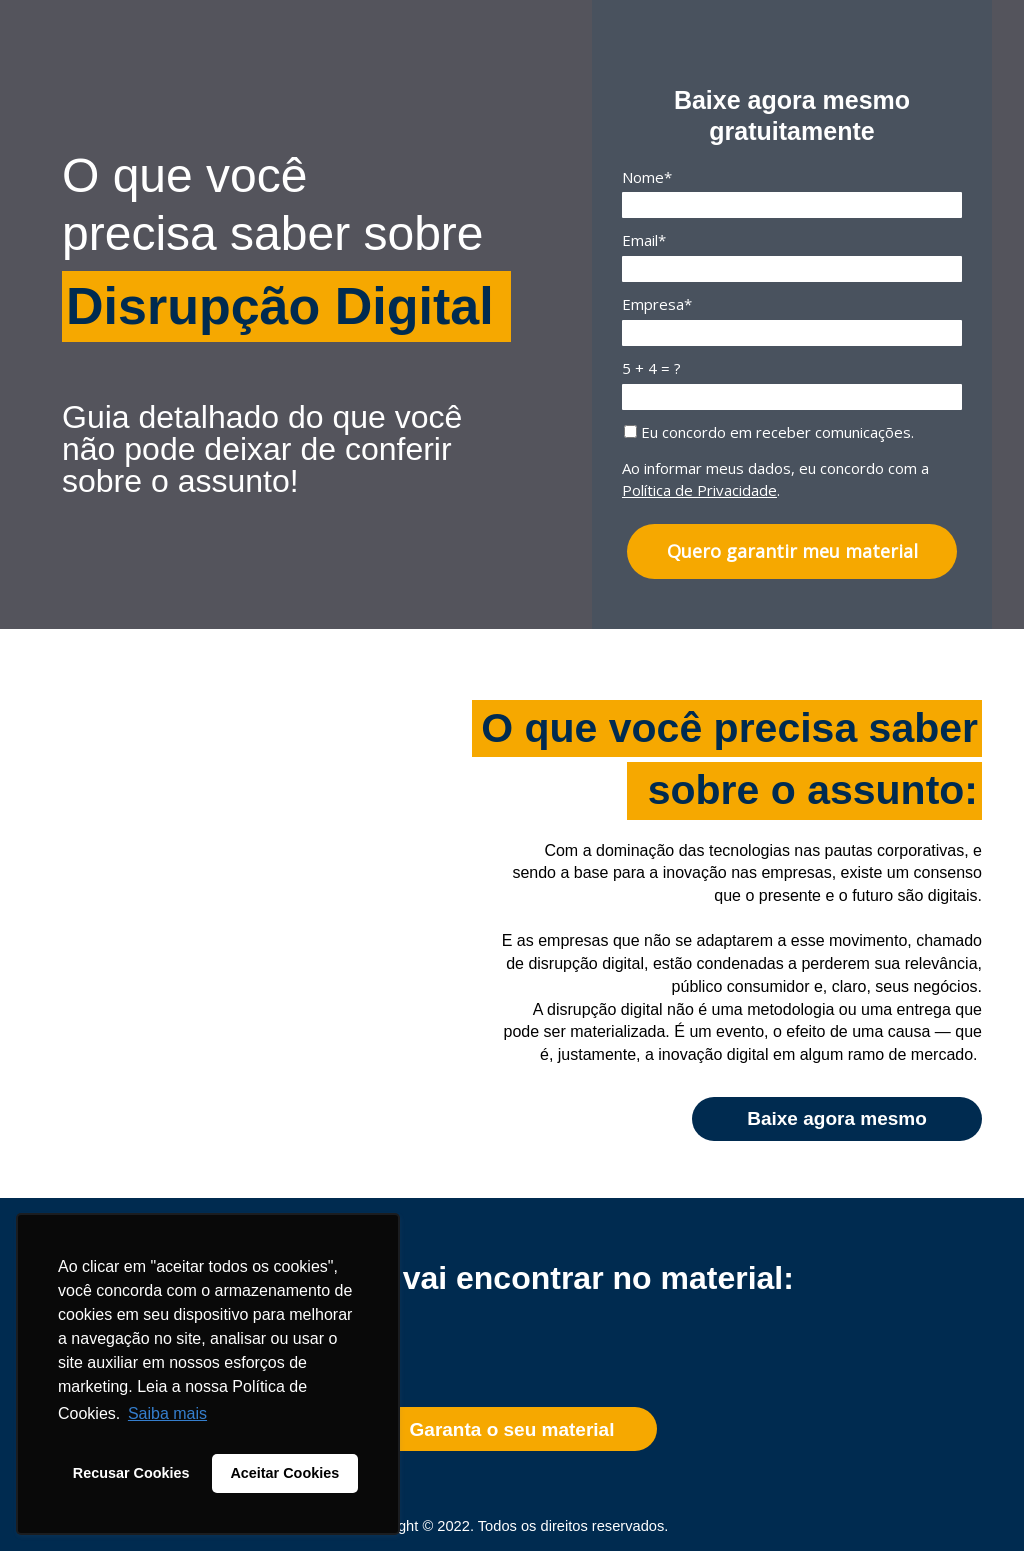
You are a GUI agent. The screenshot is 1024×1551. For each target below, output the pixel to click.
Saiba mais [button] (167, 1413)
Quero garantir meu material (792, 551)
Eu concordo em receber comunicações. (769, 432)
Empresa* (657, 304)
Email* (644, 240)
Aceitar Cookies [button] (284, 1473)
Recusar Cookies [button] (131, 1473)
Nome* (647, 177)
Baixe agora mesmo (837, 1118)
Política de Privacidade (699, 490)
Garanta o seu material (512, 1429)
